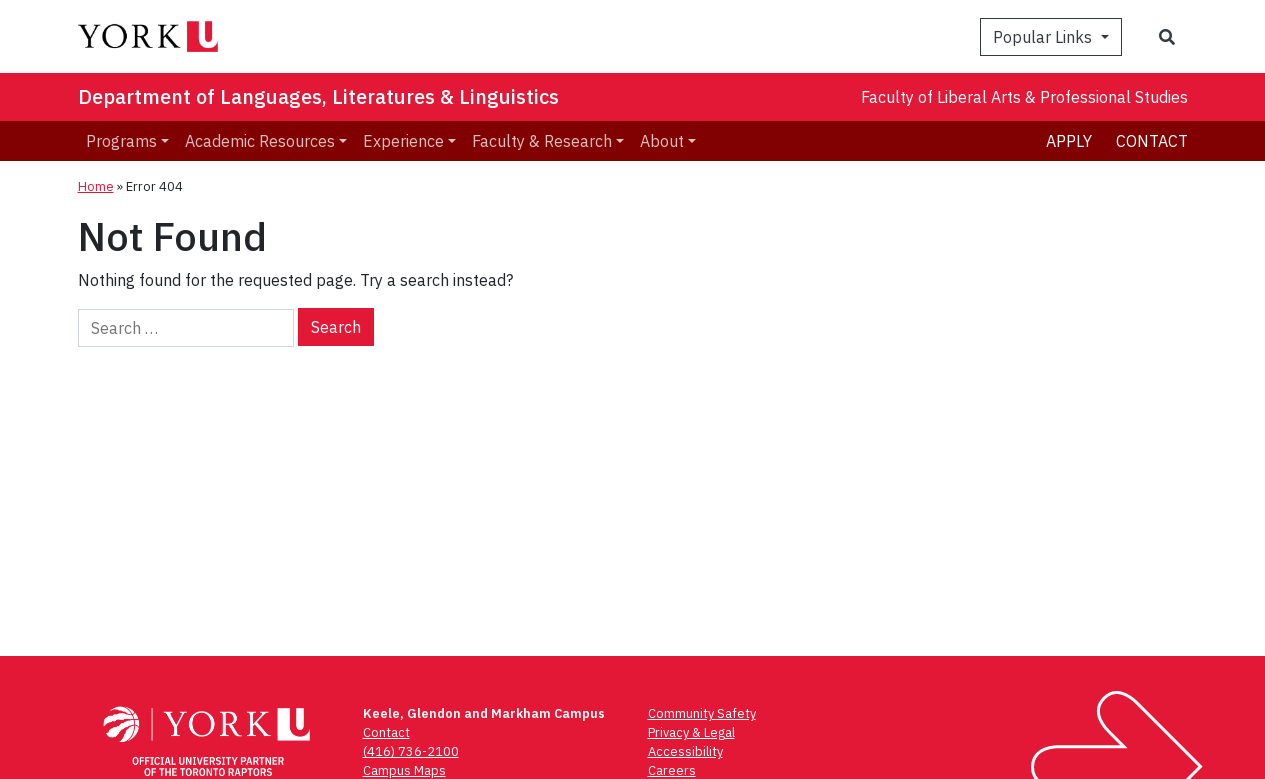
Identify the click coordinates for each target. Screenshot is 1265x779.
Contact (1152, 141)
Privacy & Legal (691, 732)
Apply (1069, 141)
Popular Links (1044, 37)
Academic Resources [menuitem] (260, 141)
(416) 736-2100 (411, 751)
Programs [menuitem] (121, 141)
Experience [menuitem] (403, 141)
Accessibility (685, 751)
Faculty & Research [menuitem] (542, 141)
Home (96, 186)
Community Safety (702, 713)
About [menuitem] (662, 141)
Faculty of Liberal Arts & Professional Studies (1024, 97)
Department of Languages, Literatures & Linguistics (318, 96)
